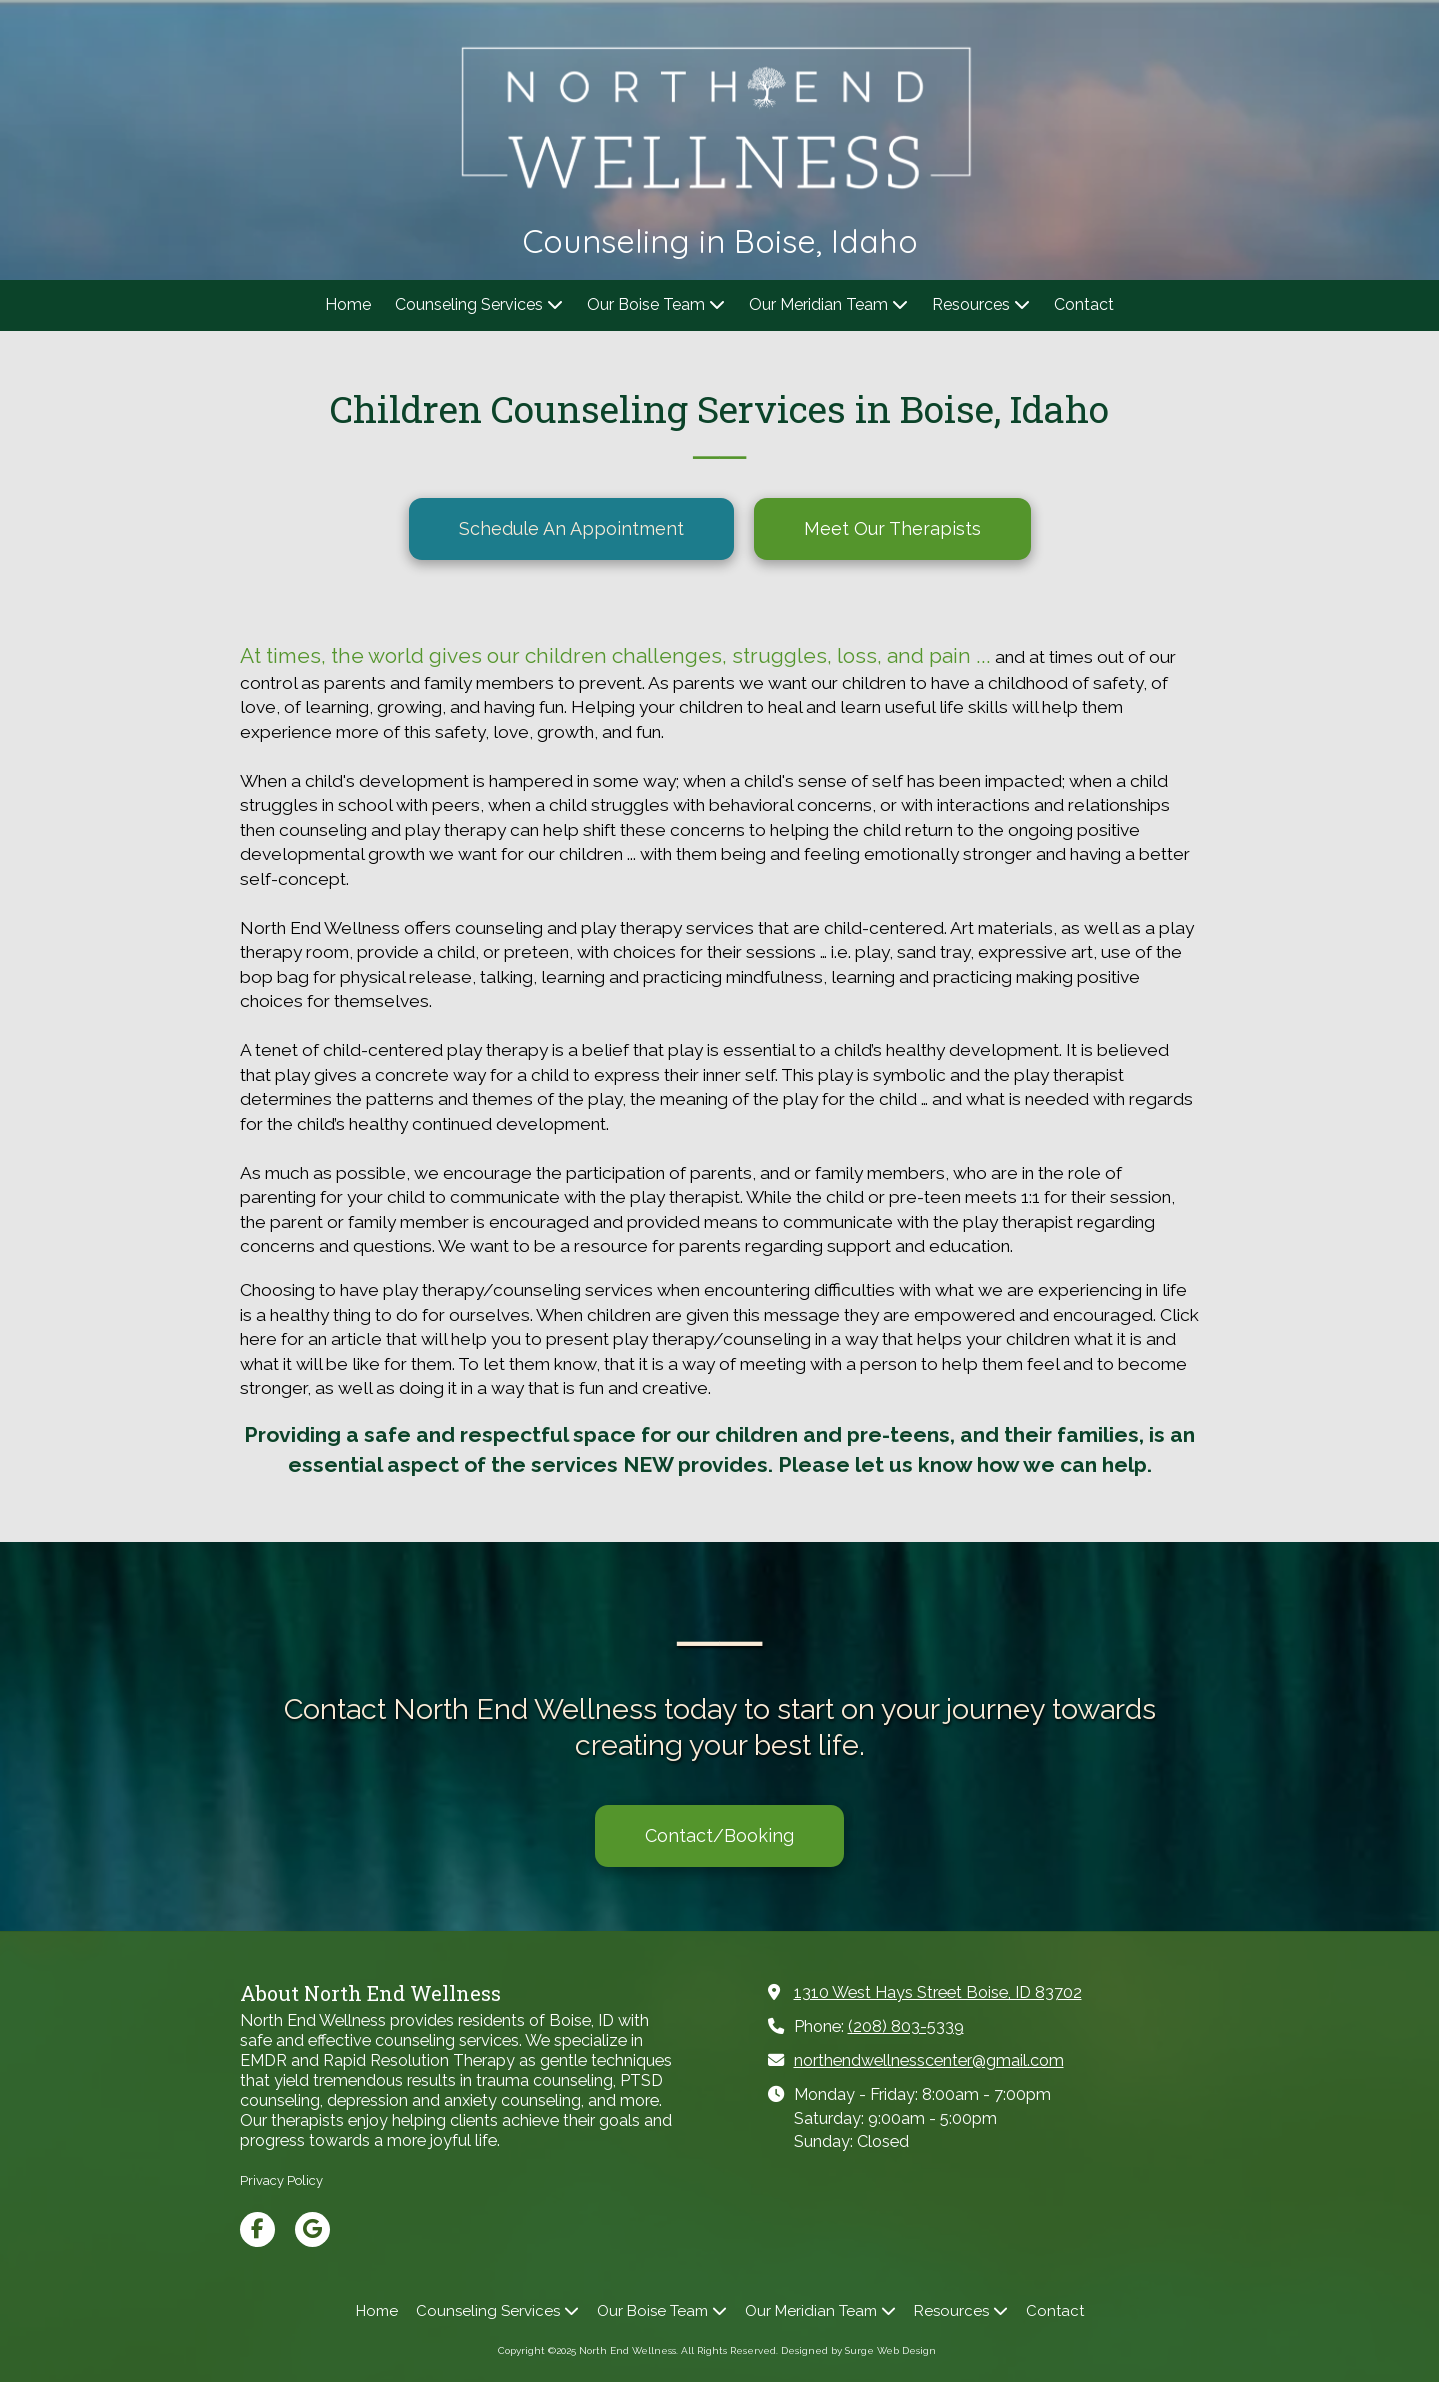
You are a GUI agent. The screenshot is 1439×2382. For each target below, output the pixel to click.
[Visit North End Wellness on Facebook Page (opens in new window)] (257, 2229)
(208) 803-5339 (906, 2026)
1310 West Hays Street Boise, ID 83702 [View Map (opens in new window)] (938, 1992)
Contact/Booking (719, 1835)
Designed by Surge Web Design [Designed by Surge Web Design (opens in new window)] (858, 2350)
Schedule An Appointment (571, 528)
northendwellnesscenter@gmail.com (929, 2060)
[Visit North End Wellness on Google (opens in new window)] (312, 2229)
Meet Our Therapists (892, 528)
